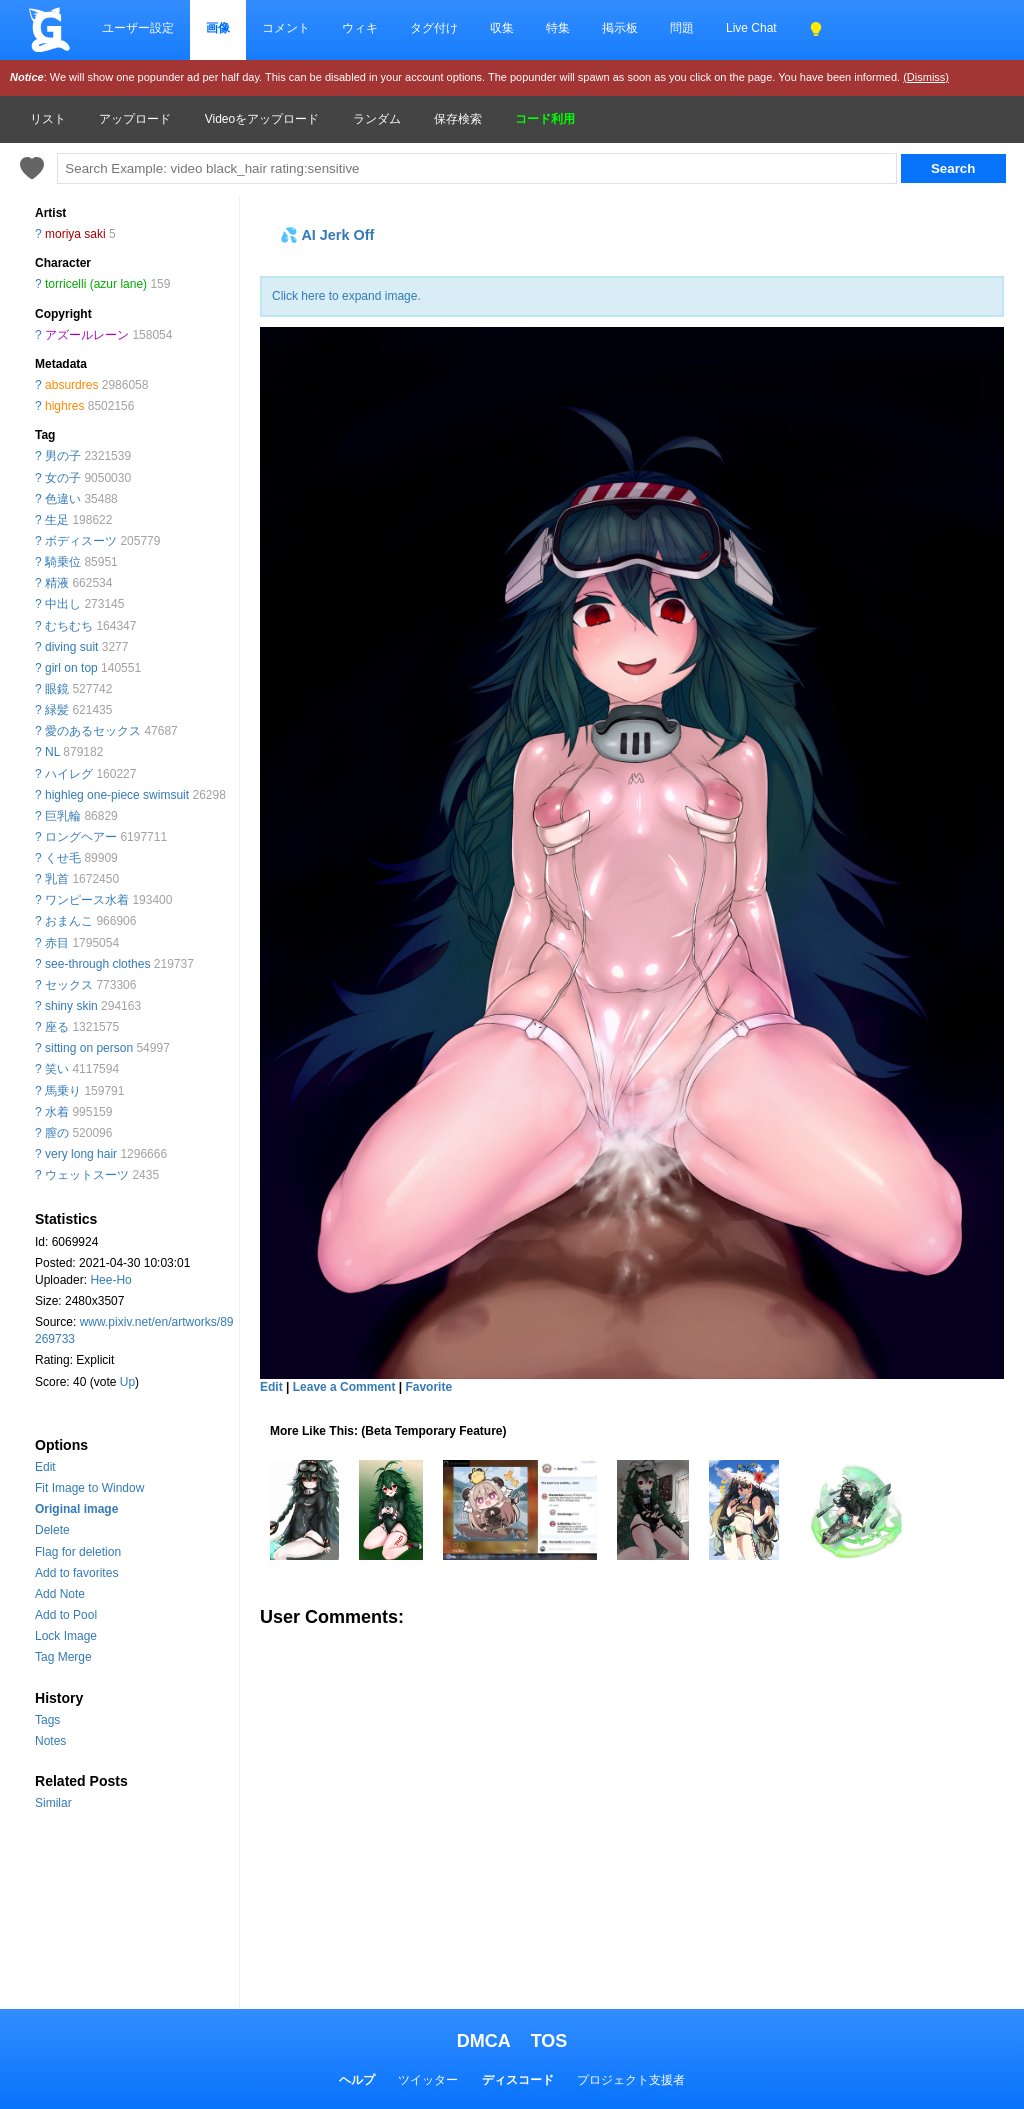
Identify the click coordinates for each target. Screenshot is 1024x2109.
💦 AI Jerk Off (327, 235)
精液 (57, 583)
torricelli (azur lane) (96, 284)
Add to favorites (76, 1573)
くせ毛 (63, 858)
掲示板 (620, 28)
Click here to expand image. (346, 296)
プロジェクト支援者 (631, 2080)
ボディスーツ (81, 541)
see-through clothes (97, 964)
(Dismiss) (926, 77)
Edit (45, 1467)
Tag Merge (63, 1657)
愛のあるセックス (93, 731)
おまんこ (69, 921)
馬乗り (63, 1091)
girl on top (71, 668)
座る (57, 1027)
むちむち (69, 626)
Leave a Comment (344, 1387)
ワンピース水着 (87, 900)
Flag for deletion (78, 1552)
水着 (57, 1112)
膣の (57, 1133)
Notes (50, 1741)
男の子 (63, 456)
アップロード (135, 119)
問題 (682, 28)
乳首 (57, 879)
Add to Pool (66, 1615)
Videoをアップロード (262, 119)
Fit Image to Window (89, 1488)
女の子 (63, 478)
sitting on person (89, 1048)
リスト (48, 119)
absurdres (71, 385)
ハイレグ (69, 774)
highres (64, 406)
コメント (286, 28)
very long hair (81, 1154)
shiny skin (71, 1006)
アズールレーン (87, 335)
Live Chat (751, 28)
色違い (63, 499)
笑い (57, 1069)
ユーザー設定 (138, 28)
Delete (52, 1530)
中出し (63, 604)
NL (52, 752)
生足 (57, 520)
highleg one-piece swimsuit (117, 795)
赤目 (57, 943)
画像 (218, 28)
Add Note (60, 1594)
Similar (53, 1803)
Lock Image (66, 1636)
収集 (502, 28)
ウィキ (360, 28)
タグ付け (434, 28)
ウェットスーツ (87, 1175)
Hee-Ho (110, 1280)
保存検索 (458, 119)
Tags (47, 1720)
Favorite (428, 1387)
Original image (76, 1509)
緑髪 (57, 710)
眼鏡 (57, 689)
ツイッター (428, 2080)
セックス (69, 985)
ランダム (377, 119)
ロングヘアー (81, 837)
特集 (558, 28)
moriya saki (75, 234)
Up (127, 1382)
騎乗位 (63, 562)
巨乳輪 (63, 816)
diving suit (71, 647)
